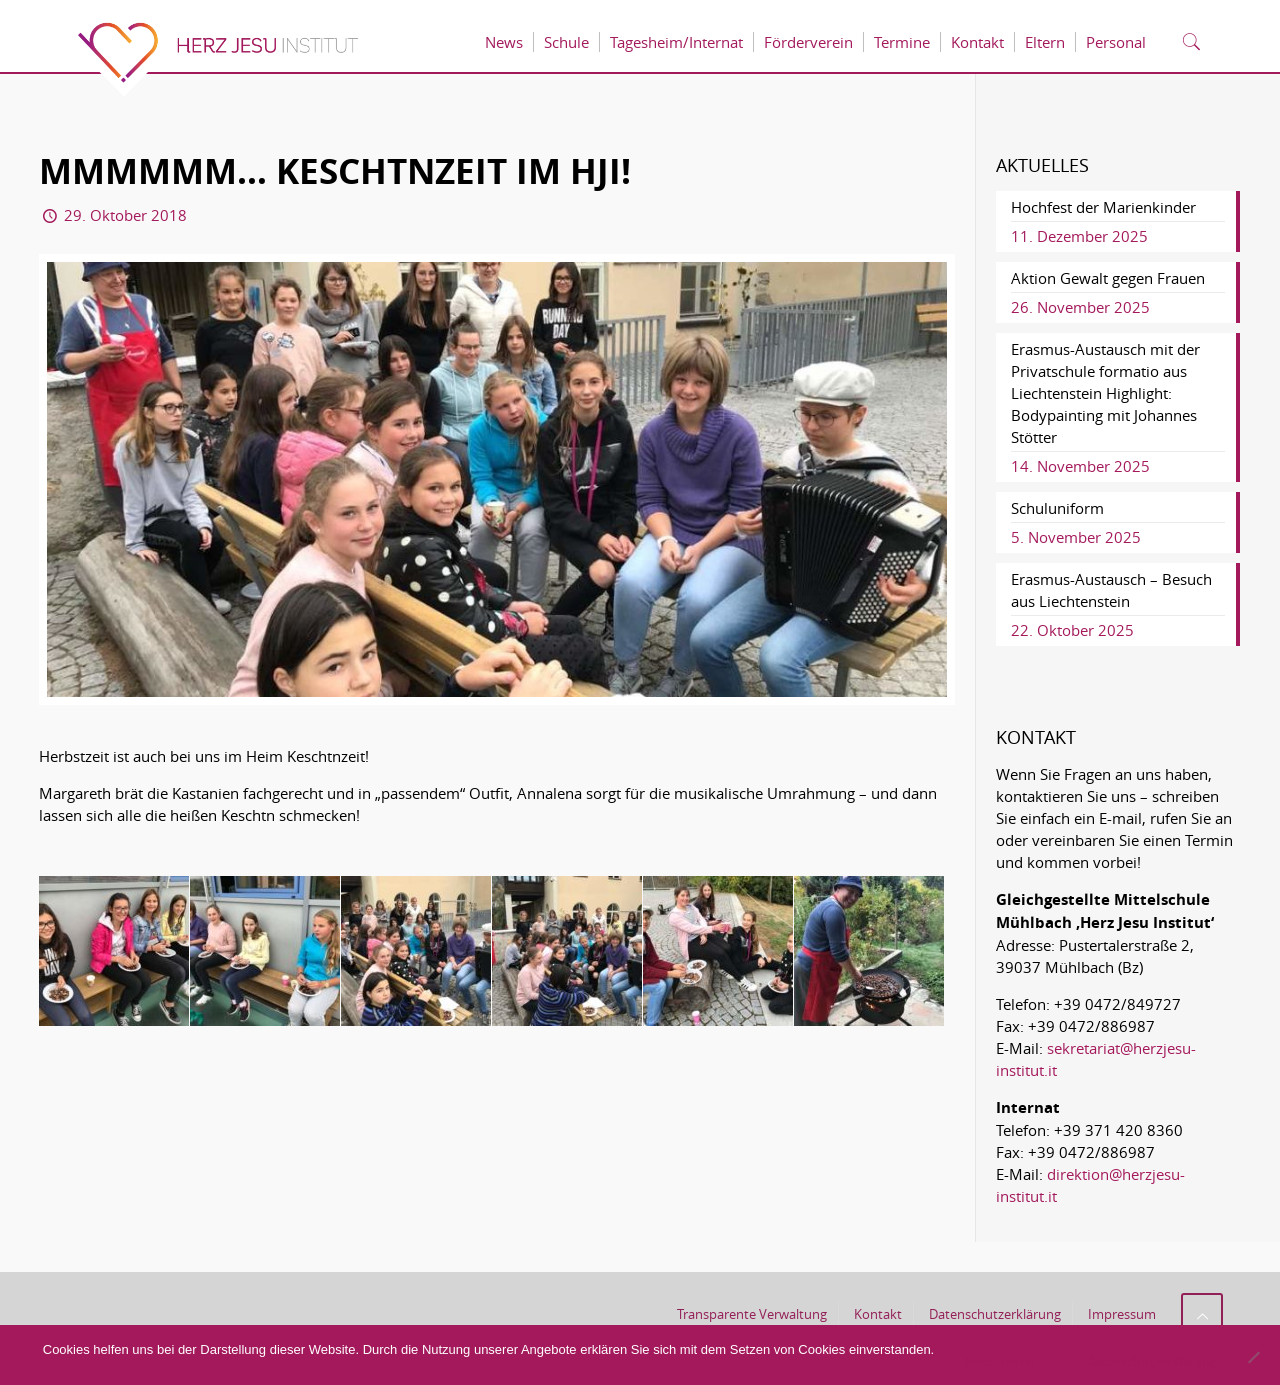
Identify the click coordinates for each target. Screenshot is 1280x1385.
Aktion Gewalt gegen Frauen (1108, 278)
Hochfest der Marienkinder (1103, 207)
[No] (1253, 1357)
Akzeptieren (999, 1361)
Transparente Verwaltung (752, 1314)
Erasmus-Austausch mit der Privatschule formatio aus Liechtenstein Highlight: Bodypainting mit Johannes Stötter (1105, 393)
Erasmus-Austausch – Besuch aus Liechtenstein (1111, 590)
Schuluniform (1057, 508)
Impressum (1122, 1314)
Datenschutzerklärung (995, 1314)
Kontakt (878, 1314)
